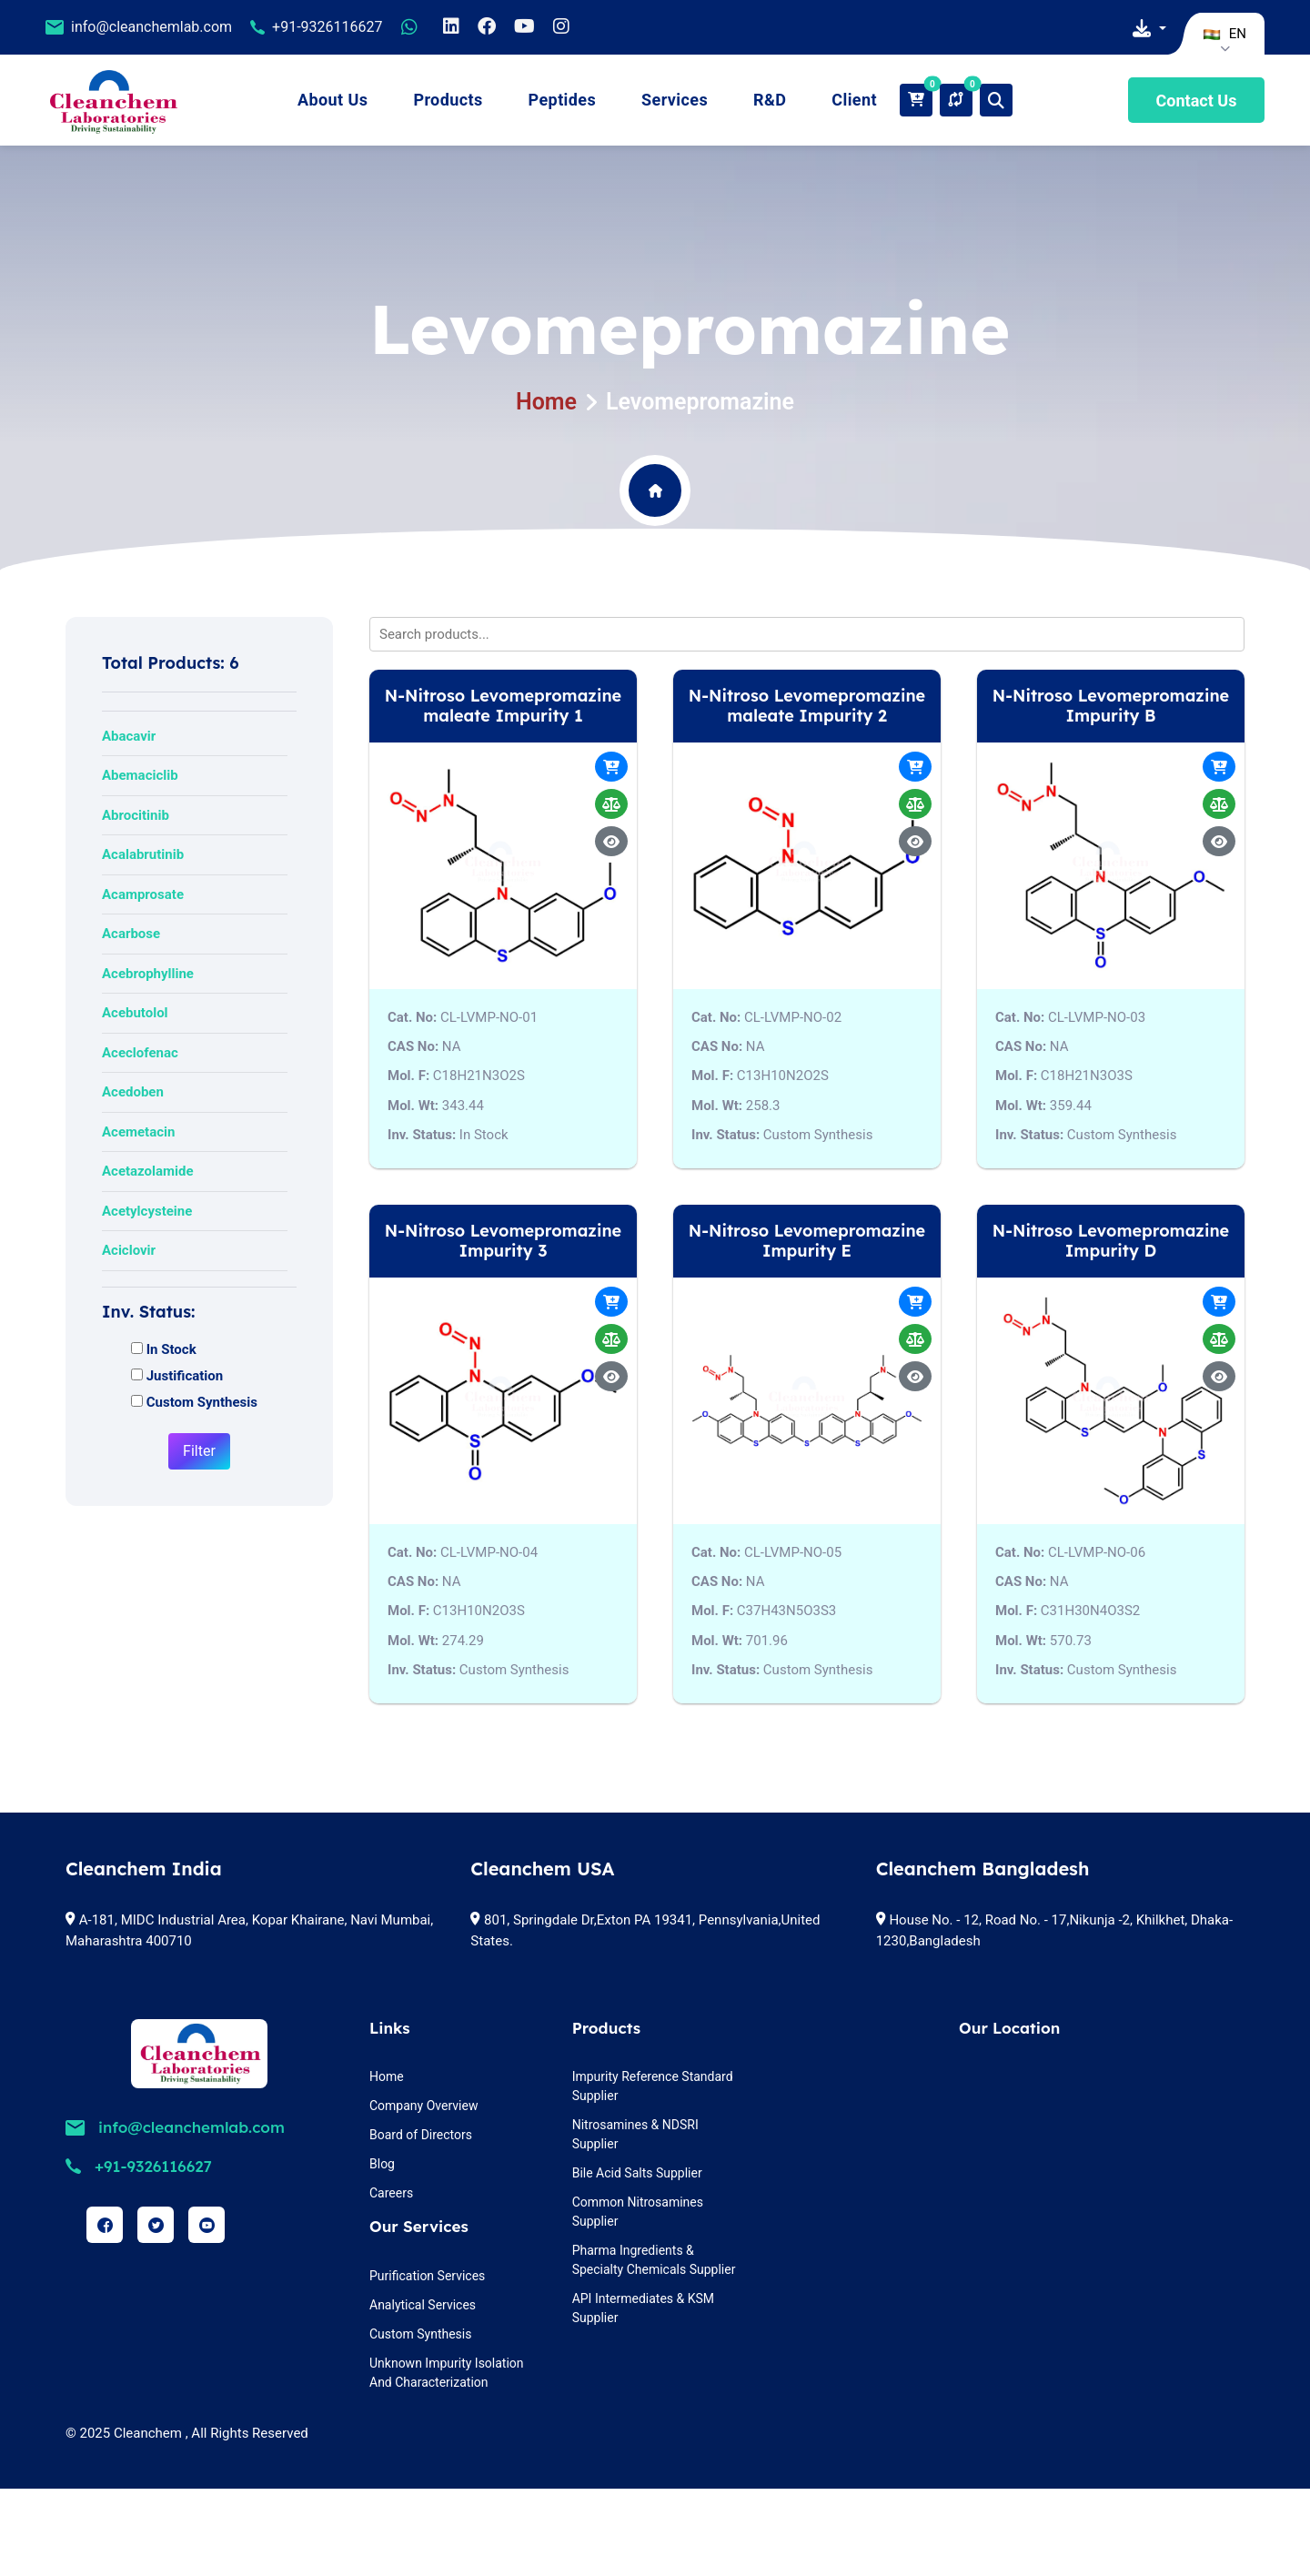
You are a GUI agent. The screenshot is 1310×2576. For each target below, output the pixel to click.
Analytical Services (422, 2305)
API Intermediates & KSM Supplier (643, 2308)
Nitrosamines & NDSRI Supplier (635, 2134)
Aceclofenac (140, 1053)
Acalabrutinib (143, 854)
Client (854, 99)
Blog (382, 2164)
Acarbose (131, 933)
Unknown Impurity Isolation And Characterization (446, 2372)
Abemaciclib (140, 775)
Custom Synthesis (420, 2334)
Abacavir (129, 736)
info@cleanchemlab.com (151, 26)
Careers (391, 2193)
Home (546, 402)
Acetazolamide (148, 1171)
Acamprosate (143, 894)
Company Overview (423, 2105)
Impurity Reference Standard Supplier (652, 2086)
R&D (769, 99)
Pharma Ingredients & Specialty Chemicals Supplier (654, 2260)
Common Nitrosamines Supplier (637, 2211)
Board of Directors (420, 2134)
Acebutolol (135, 1013)
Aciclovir (129, 1250)
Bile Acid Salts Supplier (637, 2173)
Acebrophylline (148, 973)
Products (447, 99)
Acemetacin (138, 1132)
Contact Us (1196, 100)
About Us (332, 99)
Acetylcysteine (147, 1211)
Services (674, 99)
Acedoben (133, 1092)
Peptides (563, 99)
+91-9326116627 (327, 26)
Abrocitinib (135, 815)
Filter (199, 1451)
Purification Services (427, 2275)
